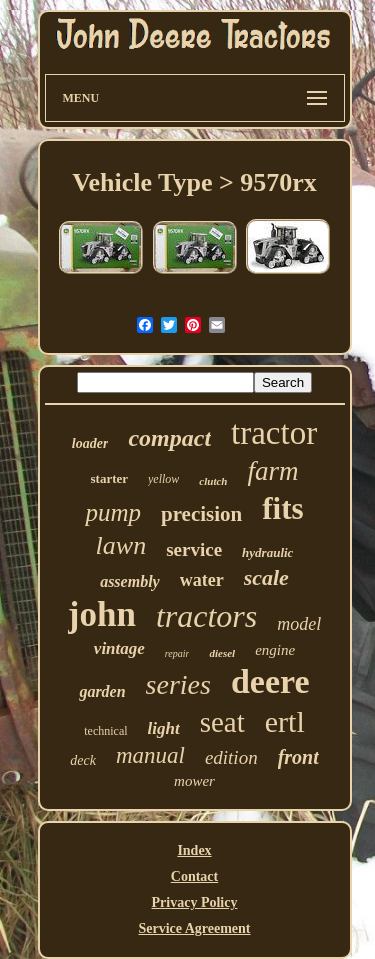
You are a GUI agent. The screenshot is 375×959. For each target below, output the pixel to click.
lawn (121, 545)
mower (194, 781)
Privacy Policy (195, 902)
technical (105, 731)
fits (282, 508)
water (202, 580)
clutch (213, 481)
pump (113, 512)
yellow (163, 479)
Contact (194, 876)
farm (272, 471)
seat (222, 722)
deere (270, 681)
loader (90, 443)
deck (83, 760)
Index (194, 850)
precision (201, 514)
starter (110, 478)
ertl (285, 721)
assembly (130, 581)
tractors (206, 616)
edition (231, 757)
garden (102, 691)
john (102, 614)
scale (266, 577)
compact (169, 438)
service (194, 549)
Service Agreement (194, 928)
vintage (119, 648)
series (178, 684)
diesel (222, 653)
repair (177, 653)
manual (150, 755)
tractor (274, 433)
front (298, 757)
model (299, 624)
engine (275, 650)
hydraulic (267, 552)
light (164, 728)
